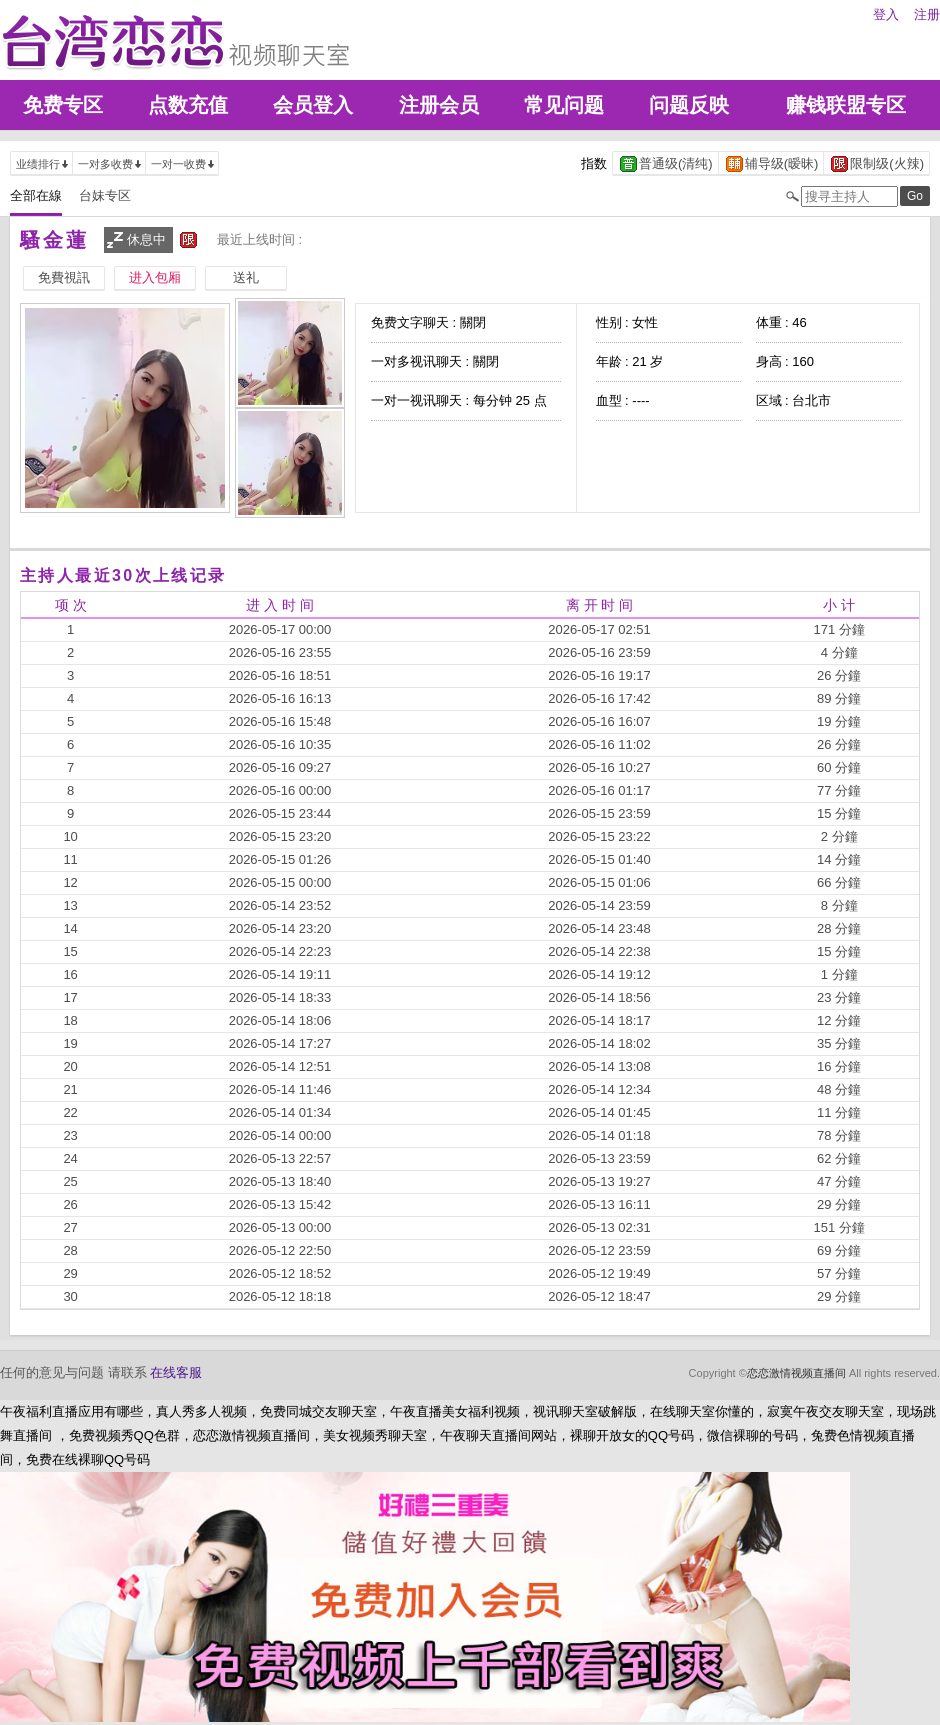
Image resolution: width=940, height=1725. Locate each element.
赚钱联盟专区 (846, 105)
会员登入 (313, 105)
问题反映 (689, 105)
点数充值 (188, 105)
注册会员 (439, 105)
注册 (927, 14)
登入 (886, 14)
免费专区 (63, 105)
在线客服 (176, 1372)
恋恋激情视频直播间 (796, 1373)
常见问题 (564, 105)
